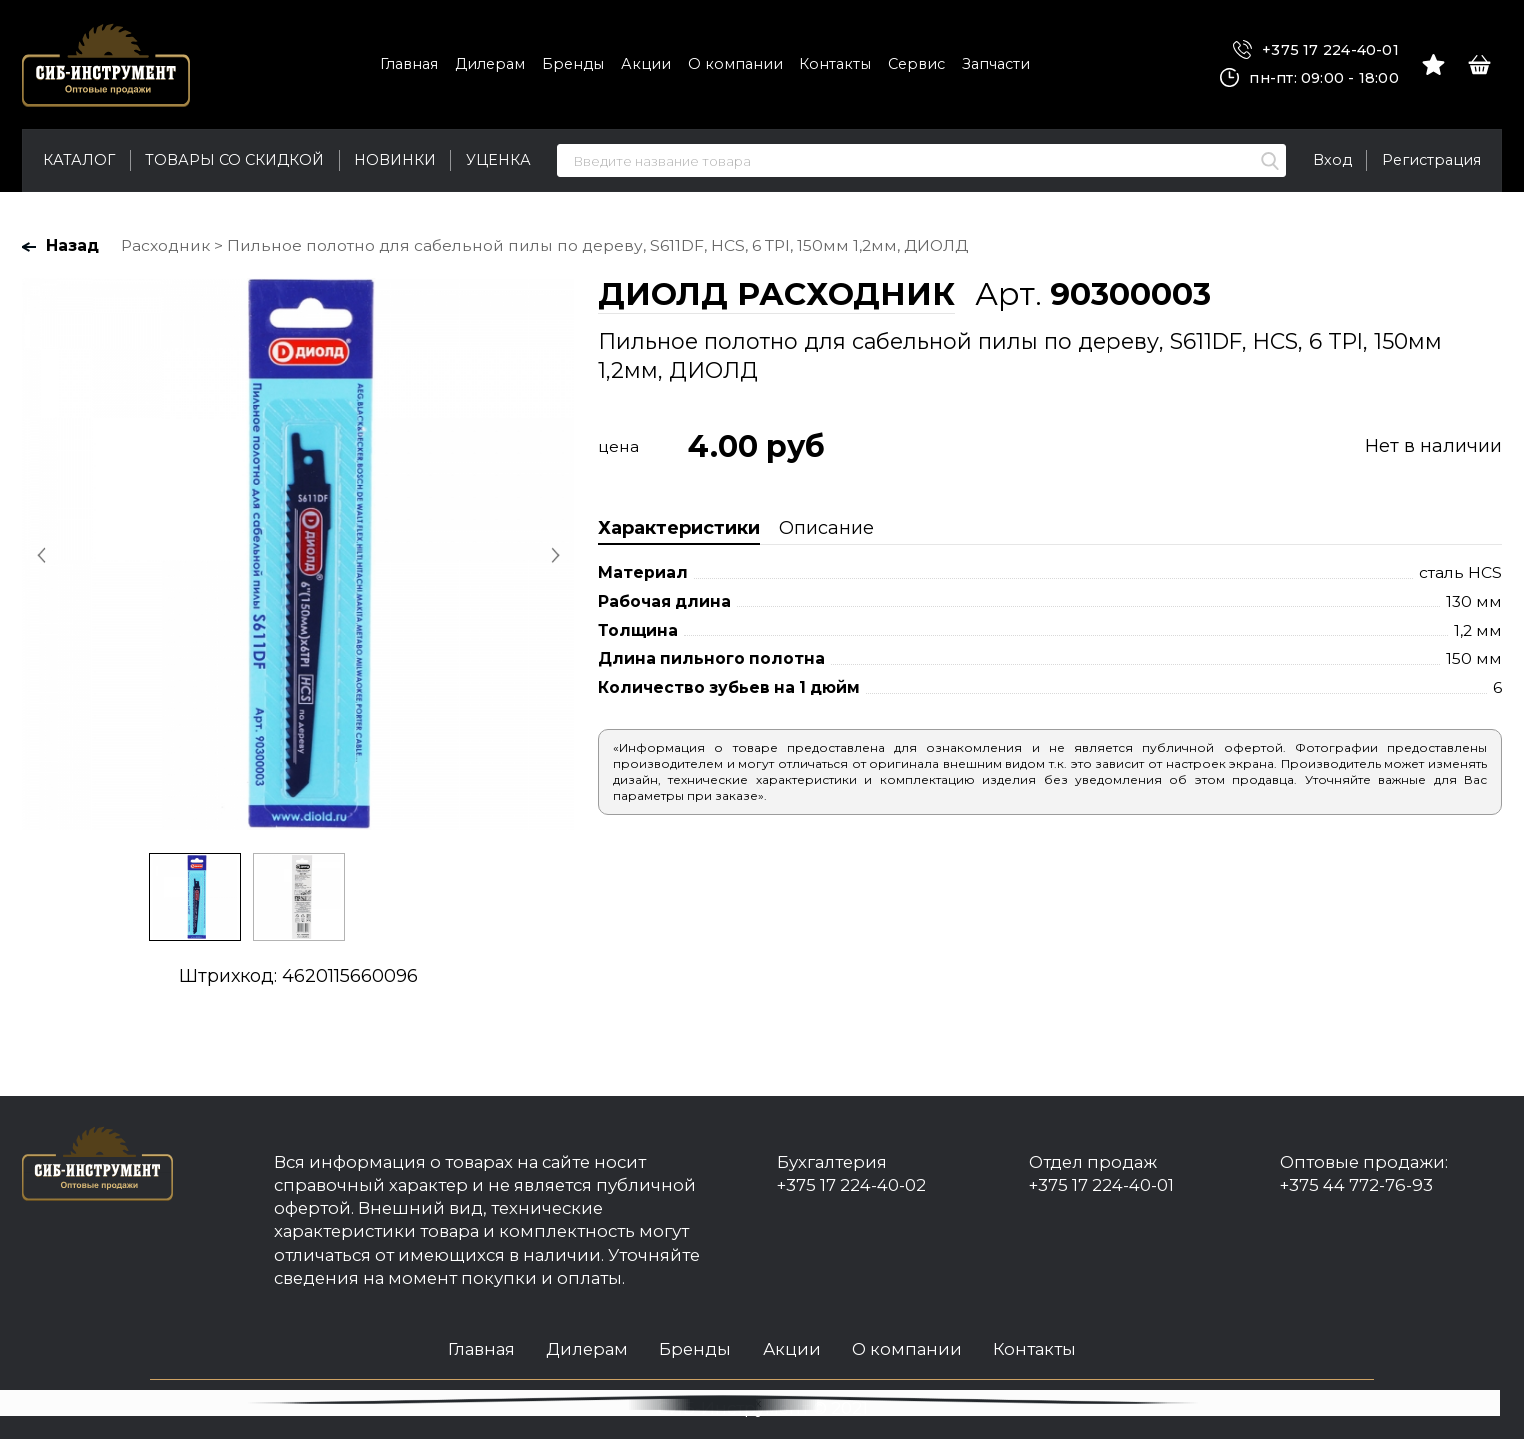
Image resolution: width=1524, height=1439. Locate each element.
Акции (646, 64)
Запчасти (996, 64)
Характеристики (679, 528)
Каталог (79, 160)
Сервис (916, 64)
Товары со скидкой (234, 160)
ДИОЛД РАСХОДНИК (776, 294)
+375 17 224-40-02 (851, 1185)
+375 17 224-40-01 (1316, 50)
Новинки (395, 160)
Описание (826, 528)
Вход (1332, 160)
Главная (409, 64)
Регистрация (1431, 160)
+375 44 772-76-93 (1356, 1185)
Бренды (573, 64)
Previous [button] (43, 555)
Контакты (835, 64)
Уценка (498, 160)
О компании (735, 64)
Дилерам (490, 64)
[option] (298, 554)
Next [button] (553, 555)
